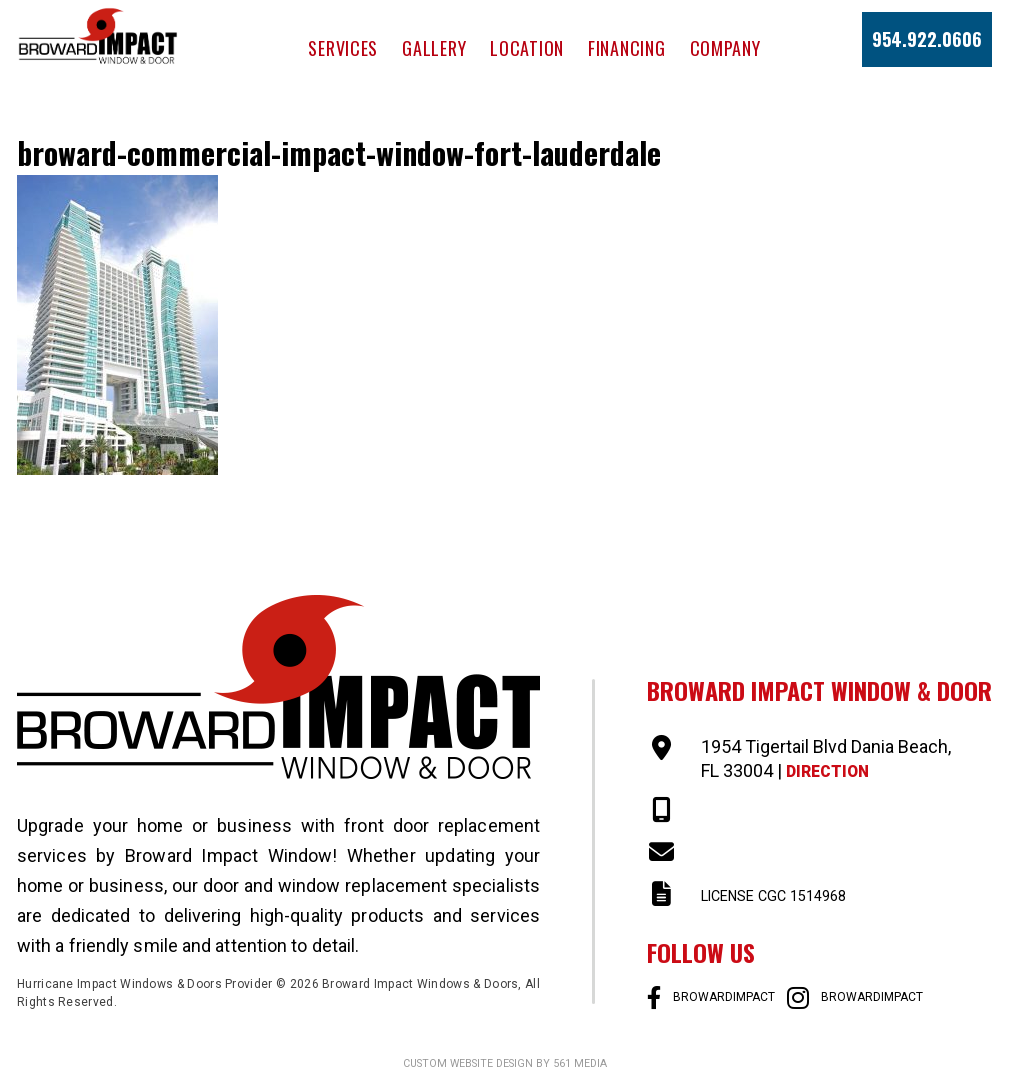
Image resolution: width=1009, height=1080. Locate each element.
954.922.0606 (927, 39)
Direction (834, 770)
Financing (626, 48)
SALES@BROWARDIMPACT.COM (829, 852)
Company (725, 48)
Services (343, 48)
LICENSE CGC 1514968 (793, 894)
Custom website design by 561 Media (504, 1063)
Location (527, 48)
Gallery (434, 48)
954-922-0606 (757, 810)
